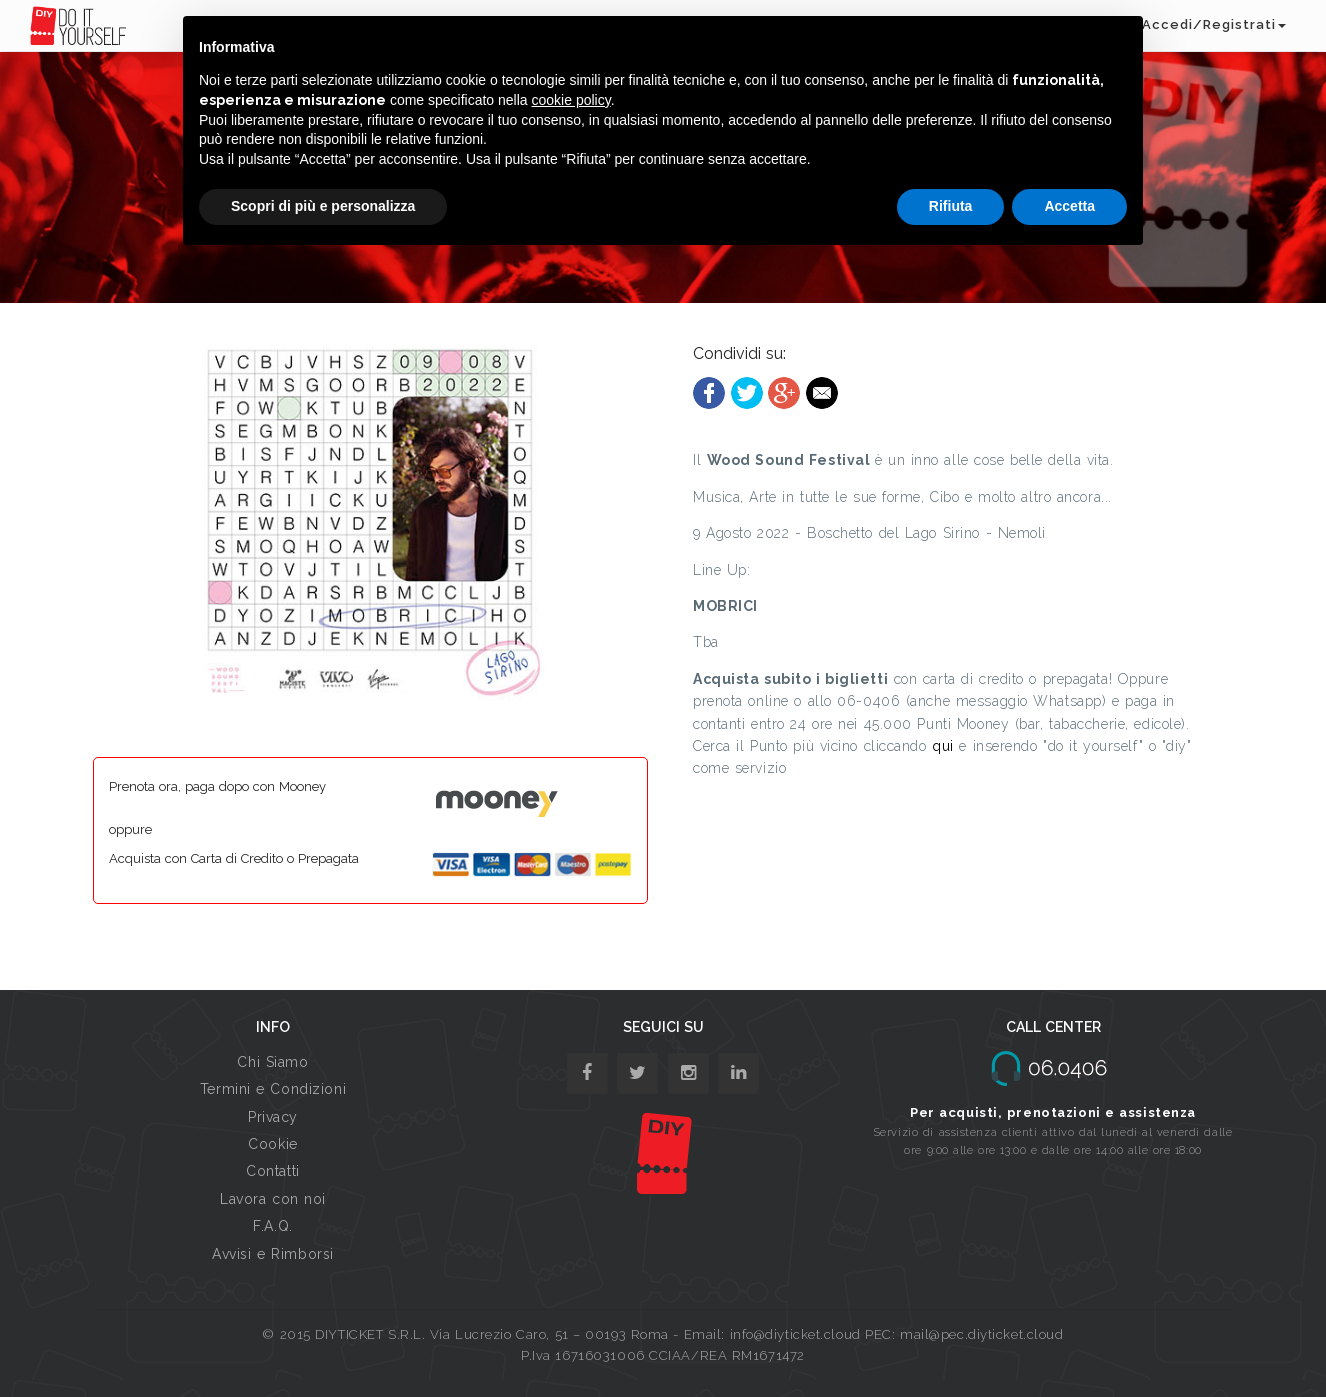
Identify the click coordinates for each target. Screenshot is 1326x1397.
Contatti (272, 1171)
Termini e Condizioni (273, 1089)
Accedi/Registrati (1214, 24)
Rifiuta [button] (951, 206)
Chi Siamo (272, 1062)
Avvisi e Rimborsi (273, 1254)
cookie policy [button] (571, 100)
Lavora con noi (273, 1199)
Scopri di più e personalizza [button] (323, 206)
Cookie (272, 1144)
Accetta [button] (1069, 206)
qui (945, 746)
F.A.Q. (272, 1226)
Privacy (273, 1117)
